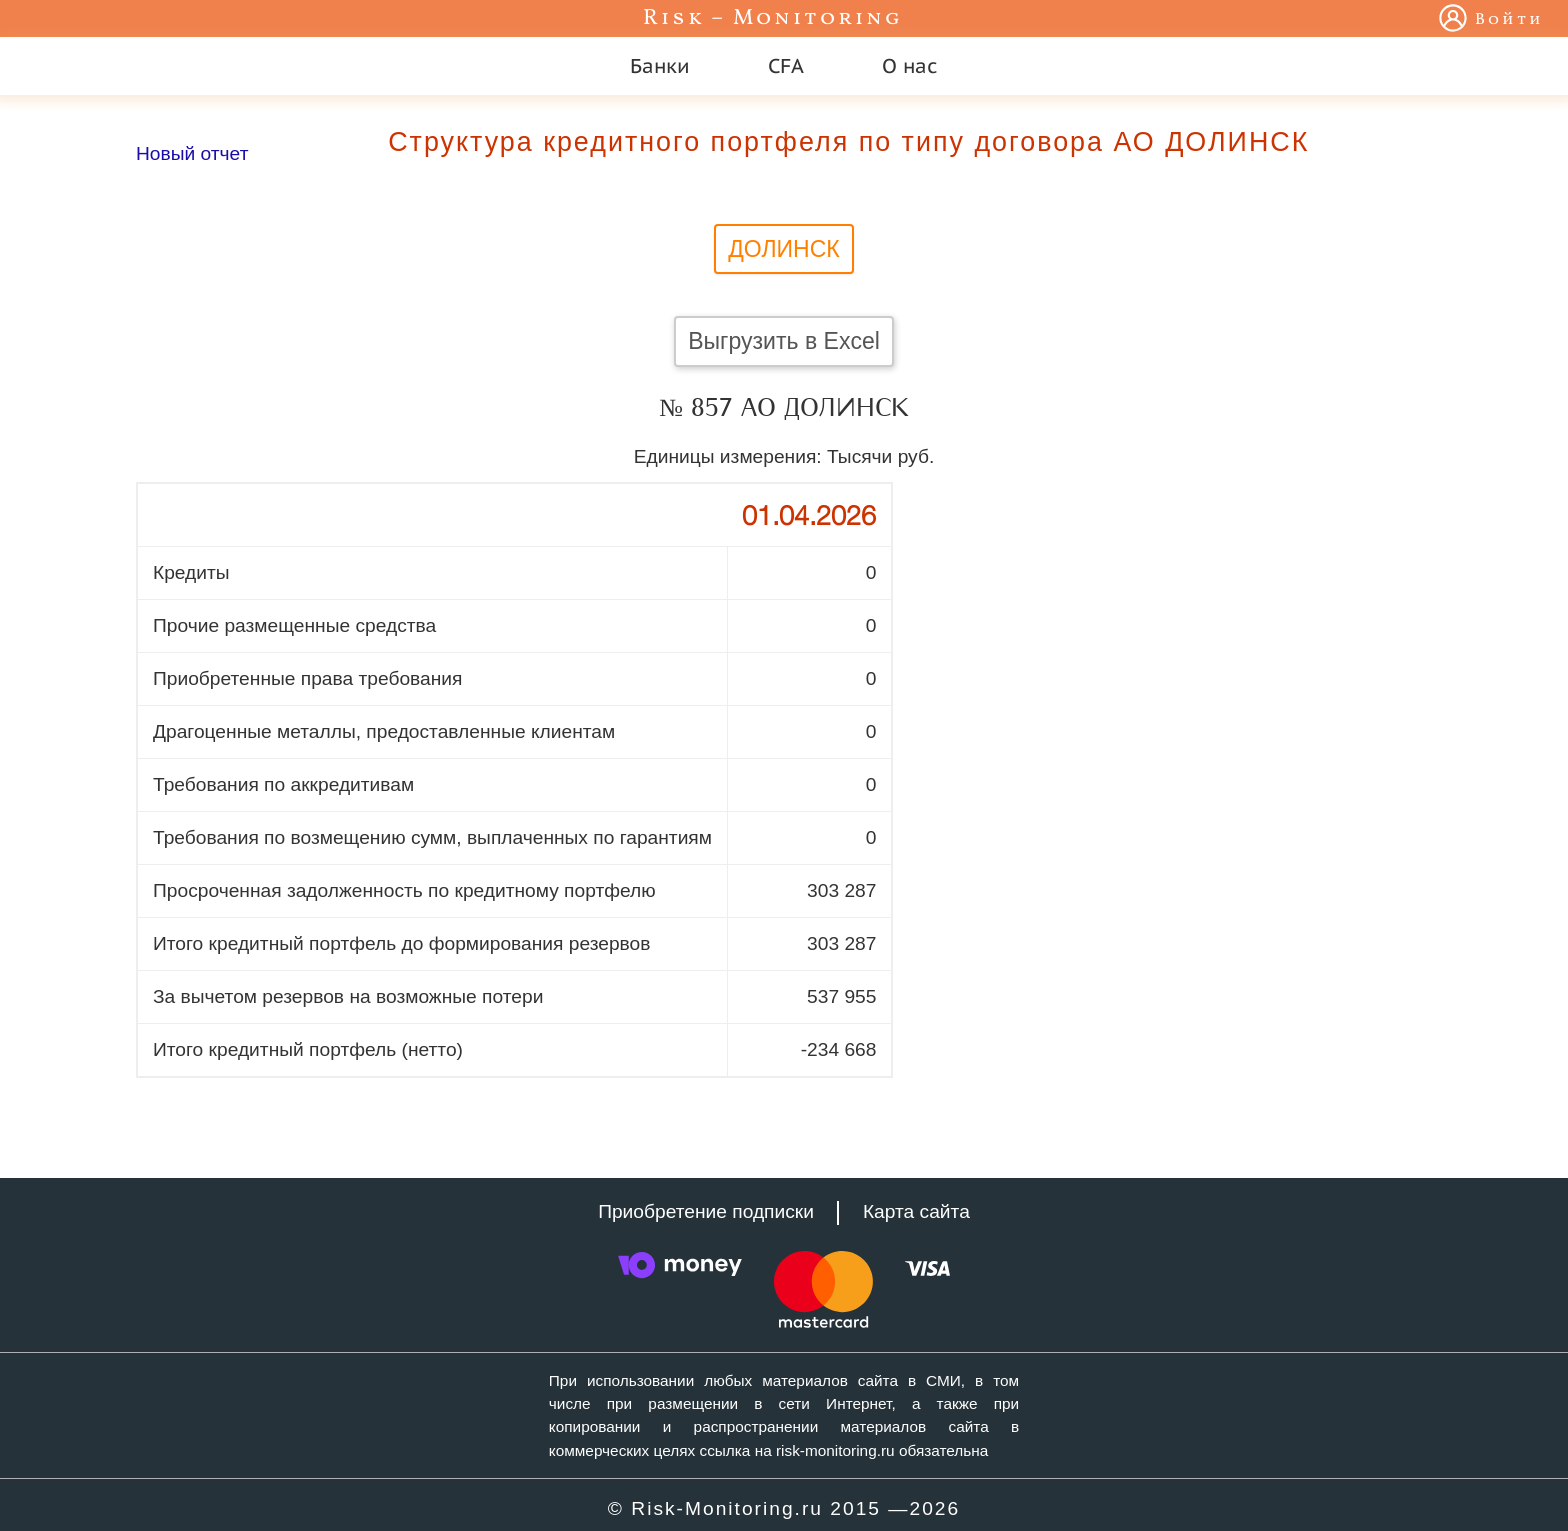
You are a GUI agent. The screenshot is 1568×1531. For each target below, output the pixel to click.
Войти (1509, 20)
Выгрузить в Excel (784, 341)
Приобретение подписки (706, 1211)
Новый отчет (192, 153)
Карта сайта (916, 1211)
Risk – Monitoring (773, 18)
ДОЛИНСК (784, 249)
